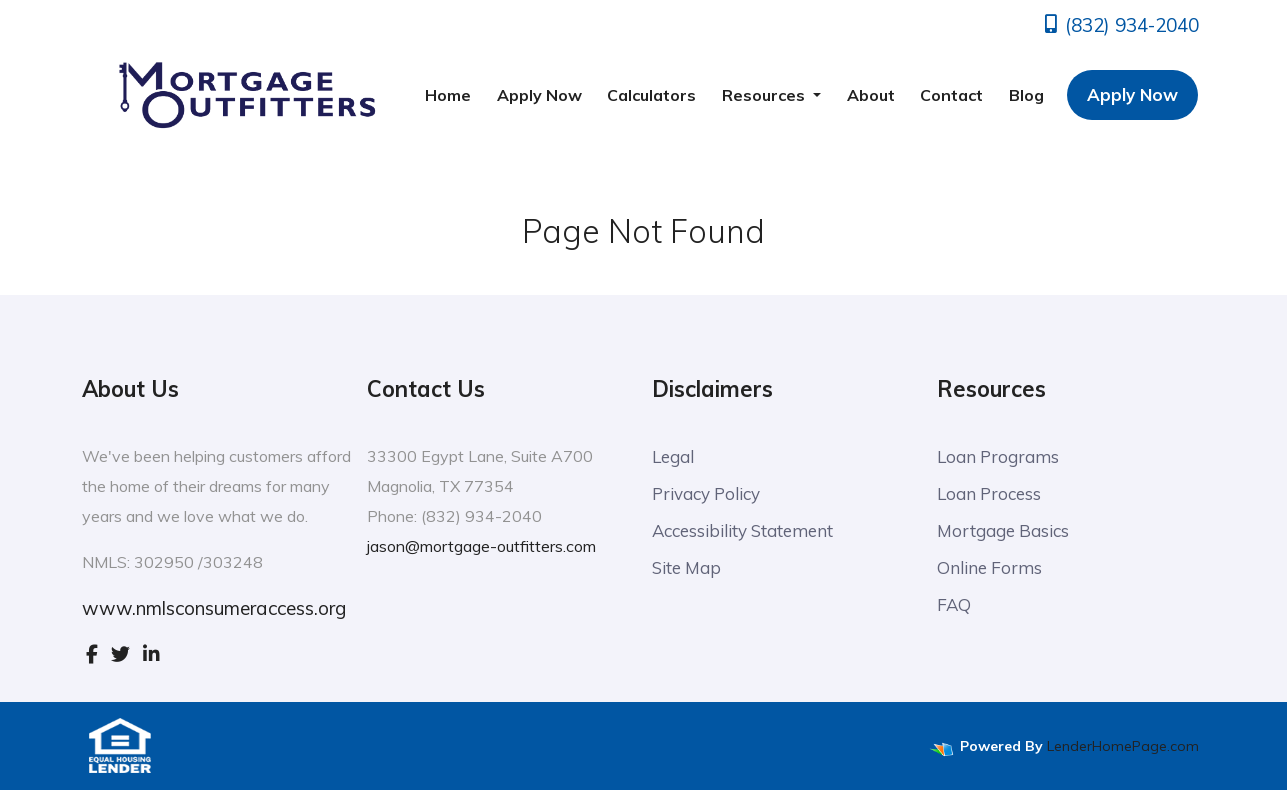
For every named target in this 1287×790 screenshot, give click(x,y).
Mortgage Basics (1003, 530)
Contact (951, 95)
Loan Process (989, 493)
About (871, 95)
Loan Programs (998, 456)
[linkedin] (151, 654)
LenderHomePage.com (1123, 746)
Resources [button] (765, 95)
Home (448, 95)
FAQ (954, 604)
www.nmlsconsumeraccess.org (214, 608)
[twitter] (120, 654)
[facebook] (92, 654)
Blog (1026, 95)
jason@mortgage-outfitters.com (481, 546)
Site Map (686, 567)
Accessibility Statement (742, 530)
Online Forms (989, 567)
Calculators (651, 95)
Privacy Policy (706, 493)
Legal (673, 456)
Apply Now (539, 95)
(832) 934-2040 (1120, 25)
